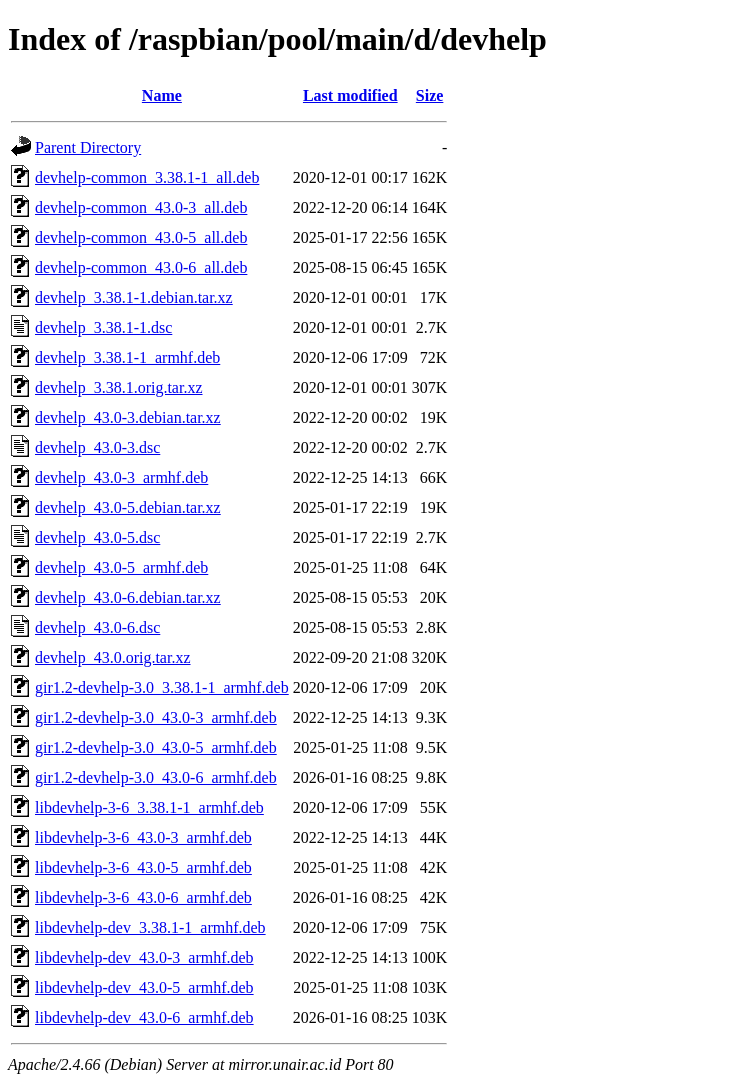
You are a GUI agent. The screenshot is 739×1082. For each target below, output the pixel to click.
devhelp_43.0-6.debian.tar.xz (128, 597)
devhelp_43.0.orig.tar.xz (113, 657)
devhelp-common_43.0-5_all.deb (141, 237)
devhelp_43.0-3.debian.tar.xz (128, 417)
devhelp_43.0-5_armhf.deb (121, 567)
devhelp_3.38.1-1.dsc (103, 327)
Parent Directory (88, 147)
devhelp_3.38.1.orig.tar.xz (119, 387)
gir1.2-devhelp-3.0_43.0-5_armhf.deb (156, 747)
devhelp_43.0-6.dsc (97, 627)
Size (430, 95)
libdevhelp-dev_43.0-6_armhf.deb (144, 1017)
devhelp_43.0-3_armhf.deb (121, 477)
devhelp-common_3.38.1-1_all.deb (147, 177)
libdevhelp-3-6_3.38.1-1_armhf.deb (149, 807)
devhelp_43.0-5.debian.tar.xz (128, 507)
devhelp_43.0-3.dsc (97, 447)
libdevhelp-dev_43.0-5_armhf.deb (144, 987)
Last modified (350, 95)
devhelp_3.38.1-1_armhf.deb (127, 357)
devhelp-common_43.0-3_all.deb (141, 207)
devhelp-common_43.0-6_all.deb (141, 267)
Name (162, 95)
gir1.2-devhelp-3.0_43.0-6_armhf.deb (156, 777)
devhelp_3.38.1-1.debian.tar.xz (134, 297)
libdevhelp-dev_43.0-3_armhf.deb (144, 957)
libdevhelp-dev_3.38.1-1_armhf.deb (150, 927)
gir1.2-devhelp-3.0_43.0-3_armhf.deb (156, 717)
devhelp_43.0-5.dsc (97, 537)
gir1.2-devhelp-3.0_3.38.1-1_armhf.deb (162, 687)
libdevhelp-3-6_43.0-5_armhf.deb (143, 867)
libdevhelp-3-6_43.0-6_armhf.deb (143, 897)
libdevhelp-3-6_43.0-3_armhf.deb (143, 837)
